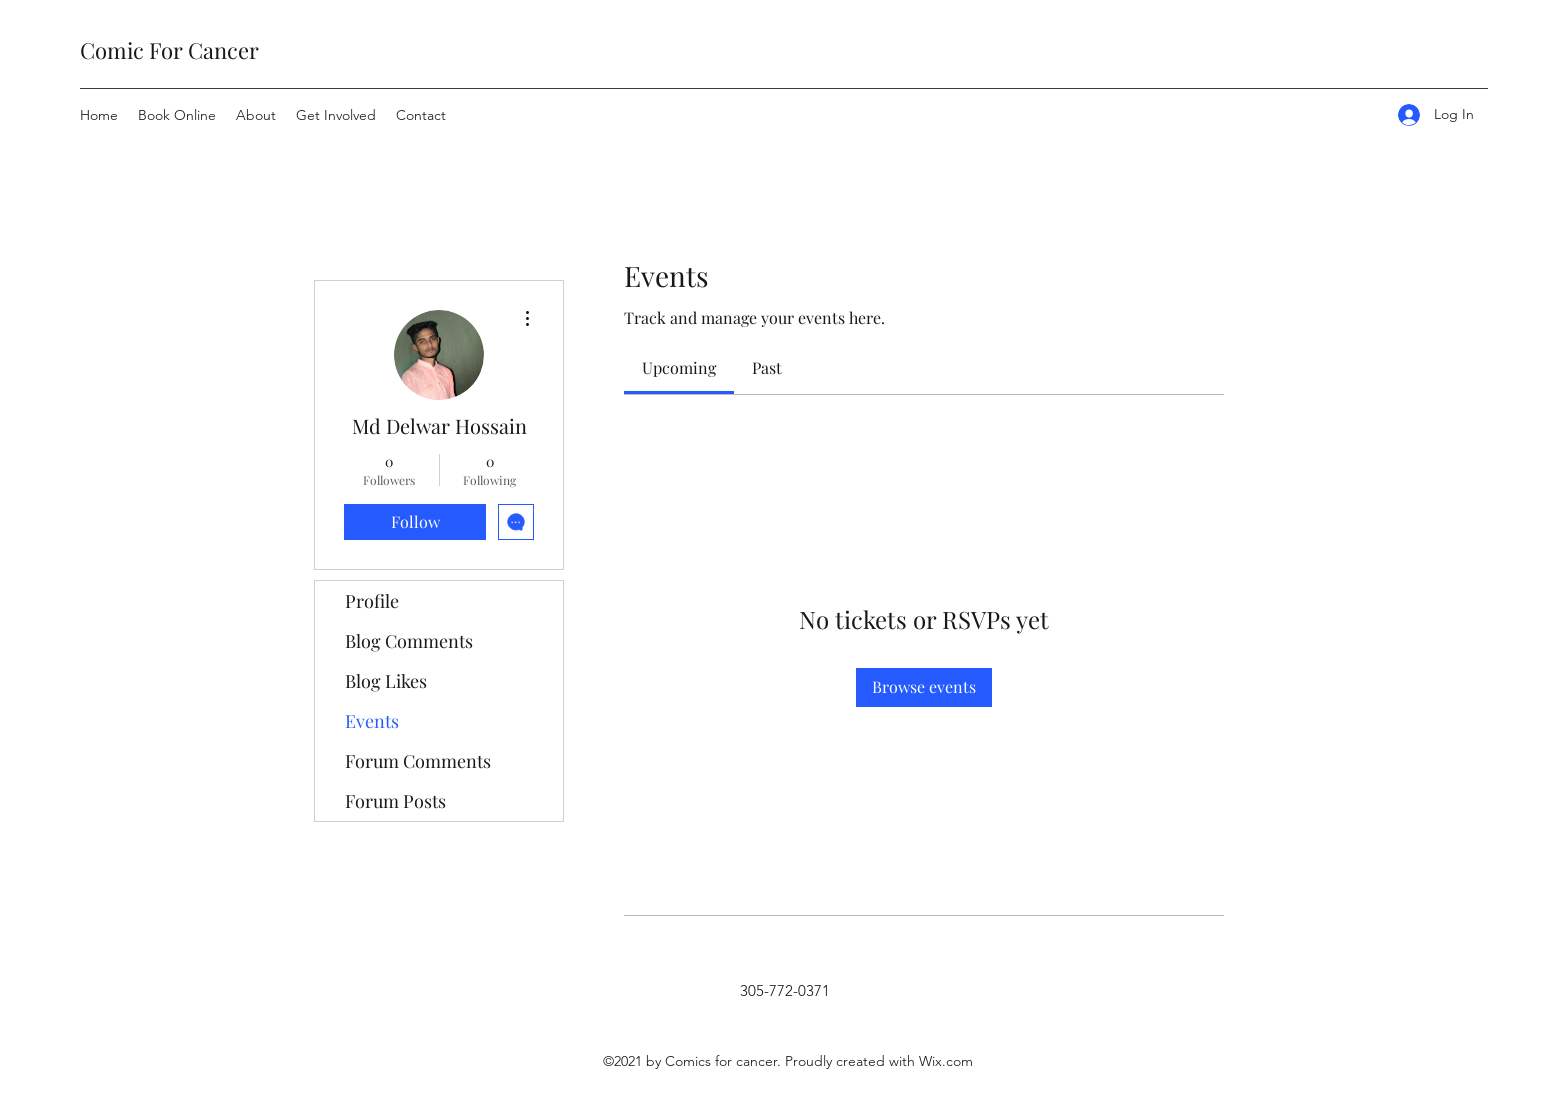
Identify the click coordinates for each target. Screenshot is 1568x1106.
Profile (372, 601)
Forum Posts (395, 801)
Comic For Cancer (169, 50)
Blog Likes (386, 681)
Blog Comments (409, 641)
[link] (679, 367)
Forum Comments (418, 761)
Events (372, 721)
